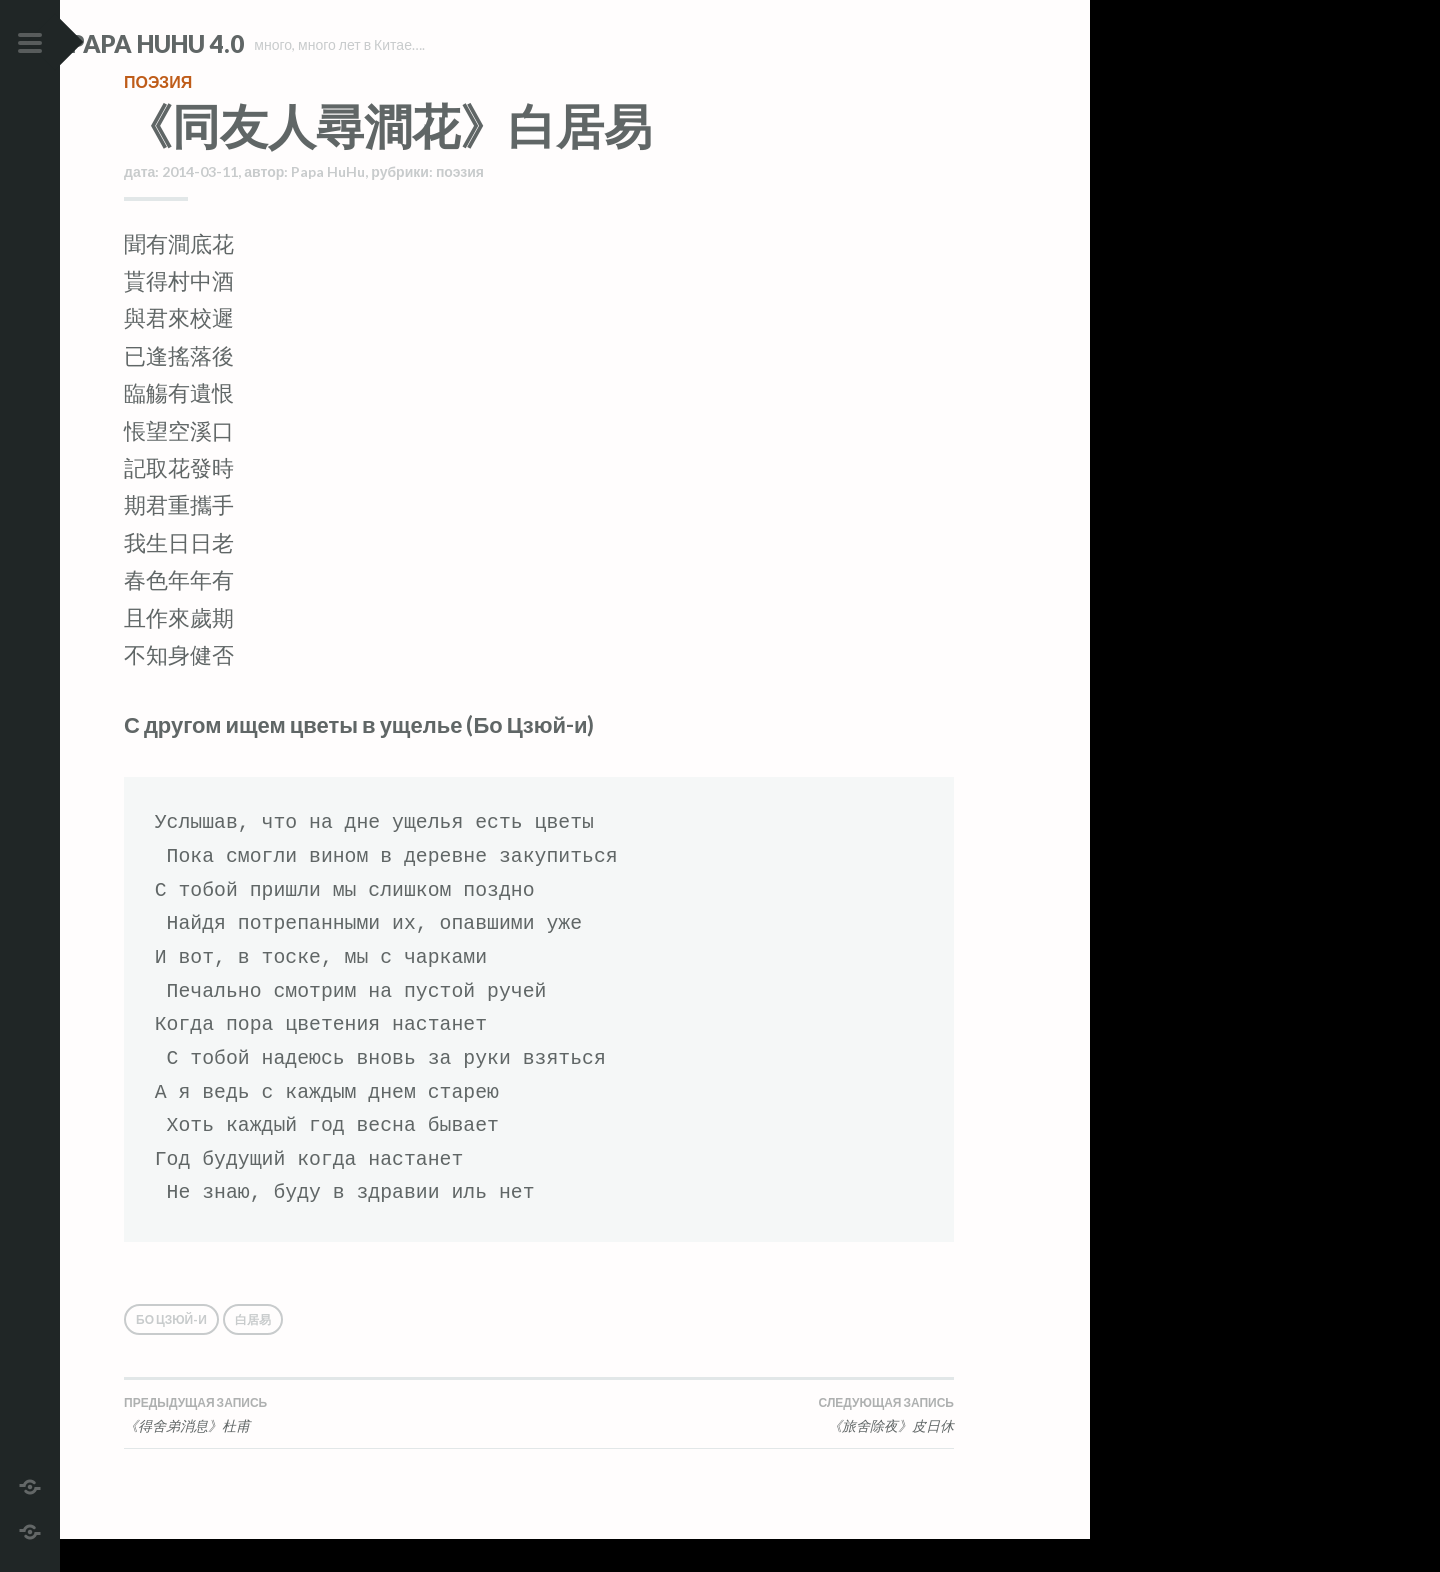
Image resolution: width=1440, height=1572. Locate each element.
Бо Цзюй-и (171, 1352)
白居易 (253, 1352)
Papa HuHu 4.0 (211, 43)
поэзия (158, 114)
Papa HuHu (328, 204)
